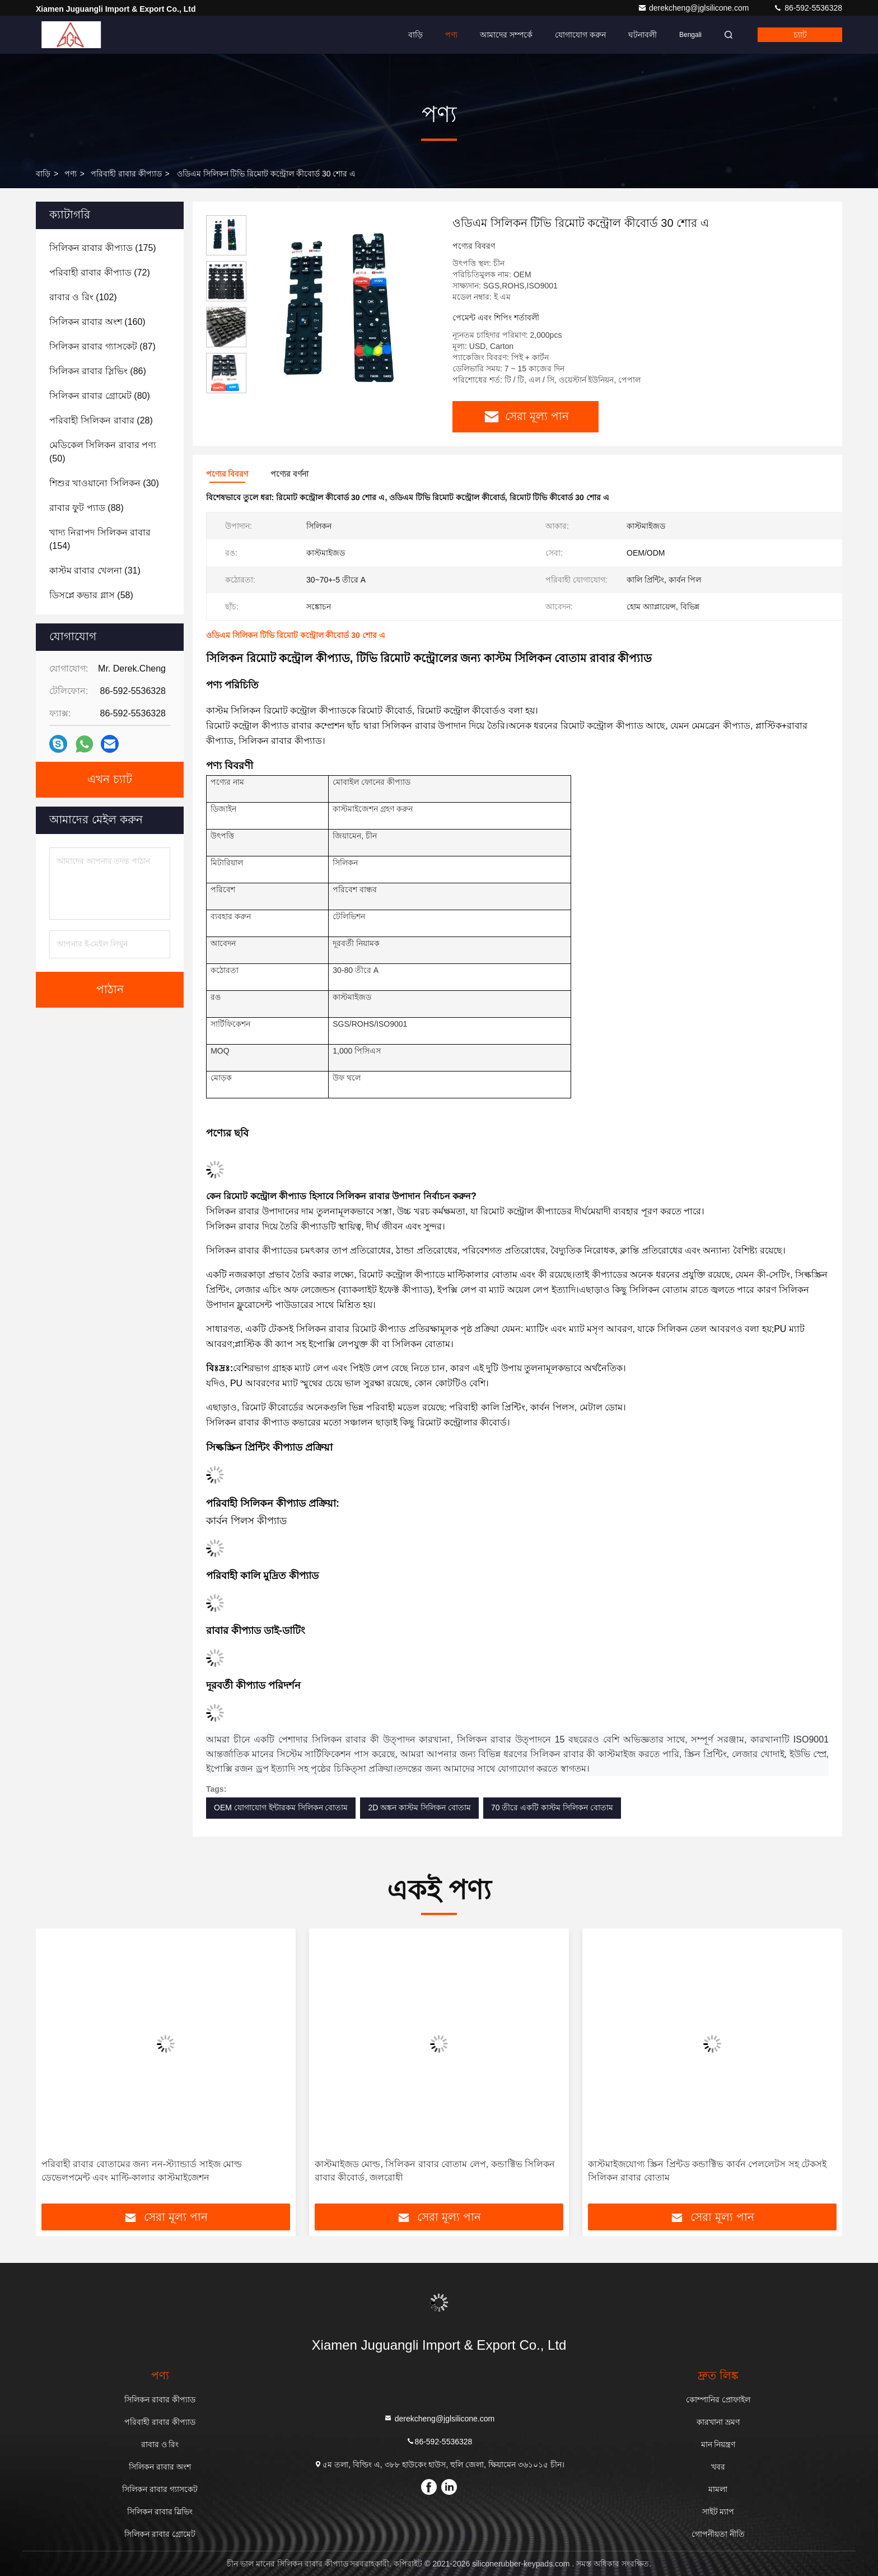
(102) (83, 297)
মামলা (717, 2489)
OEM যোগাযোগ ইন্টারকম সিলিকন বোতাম (281, 1807)
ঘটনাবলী (642, 34)
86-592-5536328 (807, 7)
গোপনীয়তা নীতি (718, 2534)
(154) (100, 539)
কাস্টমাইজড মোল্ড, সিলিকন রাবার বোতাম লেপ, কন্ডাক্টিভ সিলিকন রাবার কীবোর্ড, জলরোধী (435, 2170)
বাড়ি (415, 34)
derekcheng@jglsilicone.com (694, 7)
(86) (97, 371)
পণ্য (451, 34)
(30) (104, 483)
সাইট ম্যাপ (718, 2511)
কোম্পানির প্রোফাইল (718, 2399)
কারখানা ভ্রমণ (718, 2421)
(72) (99, 272)
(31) (95, 570)
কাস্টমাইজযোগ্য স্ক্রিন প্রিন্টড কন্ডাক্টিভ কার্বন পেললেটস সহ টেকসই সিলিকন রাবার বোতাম (707, 2170)
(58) (91, 595)
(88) (86, 508)
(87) (102, 346)
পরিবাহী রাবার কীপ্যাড (126, 173)
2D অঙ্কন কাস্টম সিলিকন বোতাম (419, 1807)
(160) (97, 322)
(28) (101, 420)
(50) (102, 451)
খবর (718, 2466)
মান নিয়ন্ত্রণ (718, 2444)
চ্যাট (800, 34)
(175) (102, 248)
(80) (99, 395)
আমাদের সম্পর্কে (506, 34)
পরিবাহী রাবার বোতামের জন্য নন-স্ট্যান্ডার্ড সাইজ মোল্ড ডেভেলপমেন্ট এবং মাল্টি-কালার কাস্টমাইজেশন (141, 2170)
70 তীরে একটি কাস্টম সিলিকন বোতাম (552, 1807)
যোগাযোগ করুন (580, 34)
